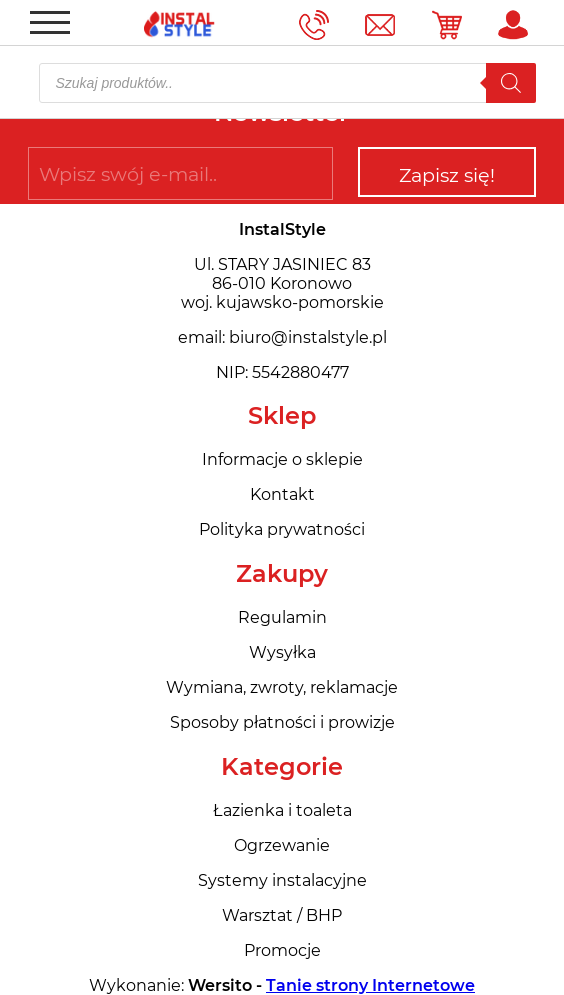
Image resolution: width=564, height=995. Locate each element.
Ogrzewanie (282, 845)
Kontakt (282, 494)
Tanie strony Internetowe (370, 985)
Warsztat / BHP (282, 915)
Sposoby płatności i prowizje (282, 722)
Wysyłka (282, 652)
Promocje (282, 950)
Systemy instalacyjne (282, 880)
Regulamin (282, 617)
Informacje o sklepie (282, 459)
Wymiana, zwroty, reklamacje (282, 687)
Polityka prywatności (282, 529)
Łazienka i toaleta (282, 810)
